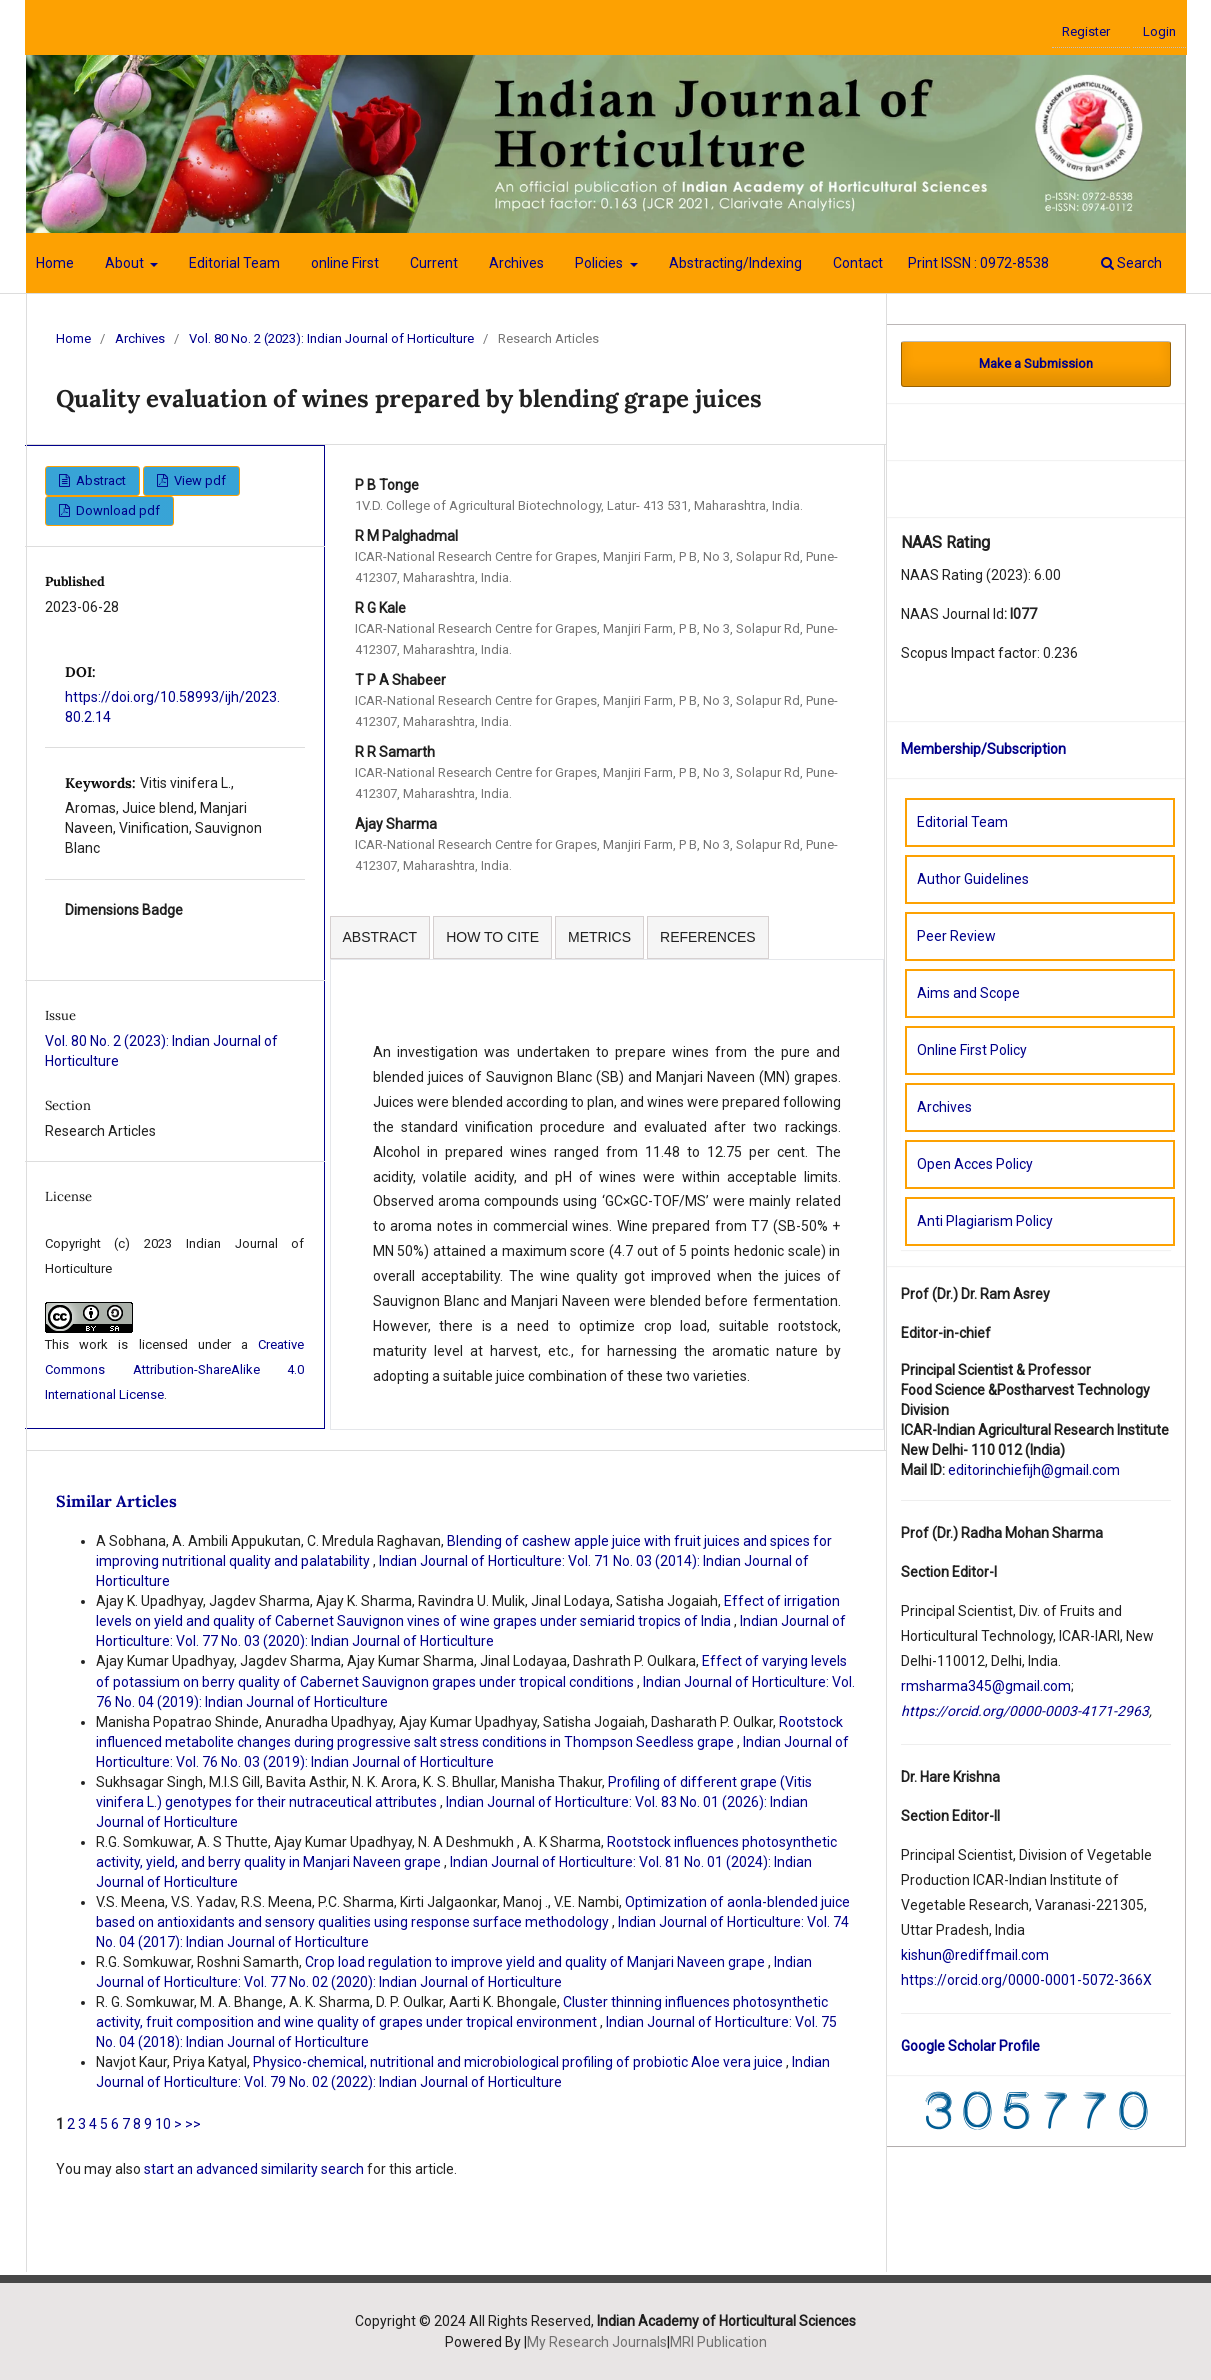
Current (434, 263)
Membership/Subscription (983, 749)
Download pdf (116, 510)
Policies (600, 263)
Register (1086, 31)
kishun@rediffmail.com (975, 1955)
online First (345, 263)
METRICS (599, 937)
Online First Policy (972, 1050)
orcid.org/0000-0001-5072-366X (1049, 1980)
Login (1159, 31)
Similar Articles (116, 1501)
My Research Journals (597, 2342)
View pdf (198, 480)
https (917, 1980)
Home (55, 263)
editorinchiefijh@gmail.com (1034, 1470)
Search (1131, 263)
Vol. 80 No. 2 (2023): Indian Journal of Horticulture (331, 338)
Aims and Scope (968, 993)
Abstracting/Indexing (735, 263)
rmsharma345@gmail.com (986, 1686)
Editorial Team (234, 263)
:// (940, 1980)
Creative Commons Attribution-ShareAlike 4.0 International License (175, 1369)
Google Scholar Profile (970, 2046)
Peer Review (956, 936)
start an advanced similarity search (254, 2169)
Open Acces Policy (975, 1164)
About (126, 263)
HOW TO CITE (492, 937)
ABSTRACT (380, 937)
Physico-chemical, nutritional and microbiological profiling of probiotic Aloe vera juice (519, 2062)
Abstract (99, 480)
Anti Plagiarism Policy (985, 1221)
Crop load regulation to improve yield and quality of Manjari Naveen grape (536, 1962)
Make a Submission (1036, 363)
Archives (516, 263)
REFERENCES (708, 937)
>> (193, 2124)
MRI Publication (718, 2342)
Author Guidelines (973, 879)
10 (163, 2124)
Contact (858, 263)
